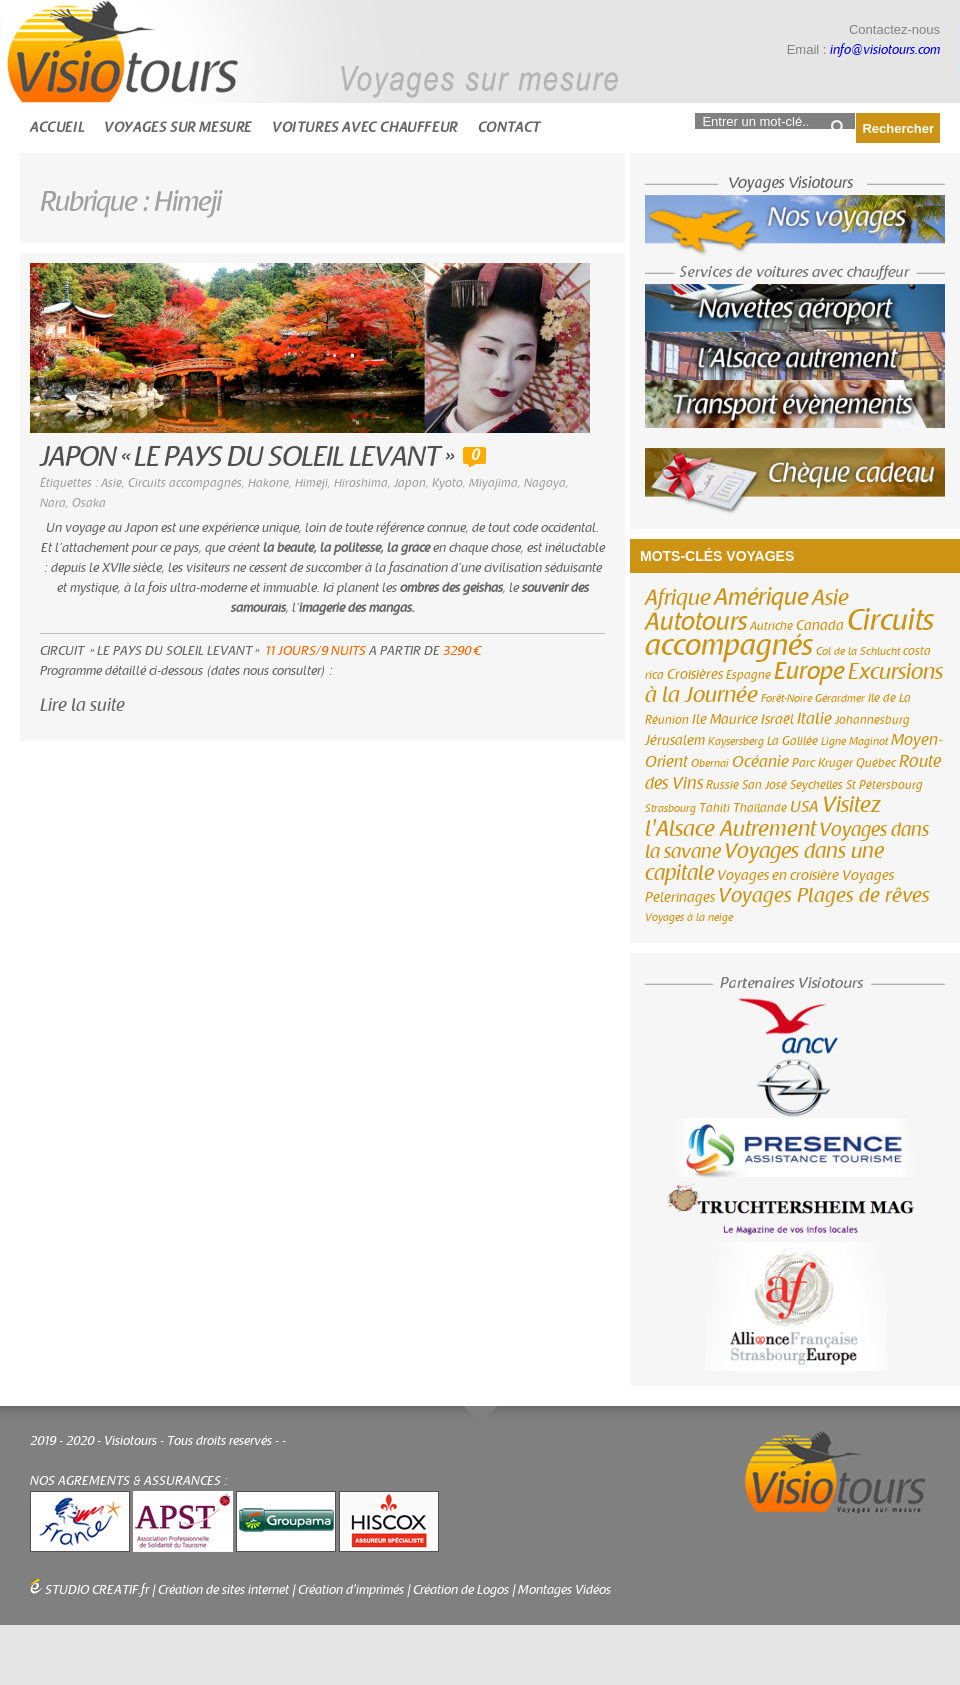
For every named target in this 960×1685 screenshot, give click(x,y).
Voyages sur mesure (178, 127)
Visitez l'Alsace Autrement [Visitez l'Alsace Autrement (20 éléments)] (763, 817)
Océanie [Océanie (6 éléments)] (760, 762)
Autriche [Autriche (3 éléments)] (771, 626)
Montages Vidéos (564, 1590)
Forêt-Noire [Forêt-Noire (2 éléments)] (786, 698)
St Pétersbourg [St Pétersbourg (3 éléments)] (884, 785)
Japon (410, 483)
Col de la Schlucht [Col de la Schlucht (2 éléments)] (858, 651)
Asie (111, 483)
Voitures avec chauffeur (365, 127)
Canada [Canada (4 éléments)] (820, 626)
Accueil (57, 127)
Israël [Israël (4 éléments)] (777, 720)
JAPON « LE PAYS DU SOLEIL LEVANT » (246, 457)
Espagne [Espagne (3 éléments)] (748, 675)
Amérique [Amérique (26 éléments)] (761, 597)
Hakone (268, 483)
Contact (509, 127)
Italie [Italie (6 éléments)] (814, 719)
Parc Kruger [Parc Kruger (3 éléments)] (822, 763)
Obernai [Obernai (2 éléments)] (710, 763)
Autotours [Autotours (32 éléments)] (696, 622)
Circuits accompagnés (185, 483)
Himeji (311, 483)
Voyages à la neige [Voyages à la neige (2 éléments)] (689, 917)
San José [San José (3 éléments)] (764, 785)
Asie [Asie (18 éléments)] (830, 598)
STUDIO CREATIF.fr (97, 1590)
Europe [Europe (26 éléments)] (809, 671)
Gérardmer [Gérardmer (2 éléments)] (840, 698)
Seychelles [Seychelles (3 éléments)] (816, 785)
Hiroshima (361, 483)
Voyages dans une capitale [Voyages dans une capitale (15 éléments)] (764, 862)
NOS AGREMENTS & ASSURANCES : (129, 1481)
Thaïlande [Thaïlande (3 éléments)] (760, 808)
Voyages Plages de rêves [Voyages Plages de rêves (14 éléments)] (824, 895)
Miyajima (493, 483)
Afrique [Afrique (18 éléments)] (678, 598)
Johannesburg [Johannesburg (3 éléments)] (872, 720)
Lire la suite (82, 705)
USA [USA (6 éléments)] (804, 807)
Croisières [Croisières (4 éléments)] (695, 675)
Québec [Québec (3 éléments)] (876, 763)
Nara (53, 503)
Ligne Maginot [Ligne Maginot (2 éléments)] (854, 741)
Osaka (89, 503)
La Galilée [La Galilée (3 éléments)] (792, 741)
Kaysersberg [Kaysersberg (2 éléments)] (736, 741)
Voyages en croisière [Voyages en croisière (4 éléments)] (778, 876)
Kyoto (447, 483)
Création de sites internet (223, 1590)
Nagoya (545, 483)
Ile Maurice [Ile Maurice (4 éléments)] (725, 720)
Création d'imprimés (351, 1590)
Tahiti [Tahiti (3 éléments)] (714, 808)
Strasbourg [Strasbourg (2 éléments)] (670, 808)
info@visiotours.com (885, 50)
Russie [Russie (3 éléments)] (722, 785)
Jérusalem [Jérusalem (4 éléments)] (675, 741)
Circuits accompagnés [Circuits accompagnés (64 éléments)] (789, 633)
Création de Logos (461, 1590)
